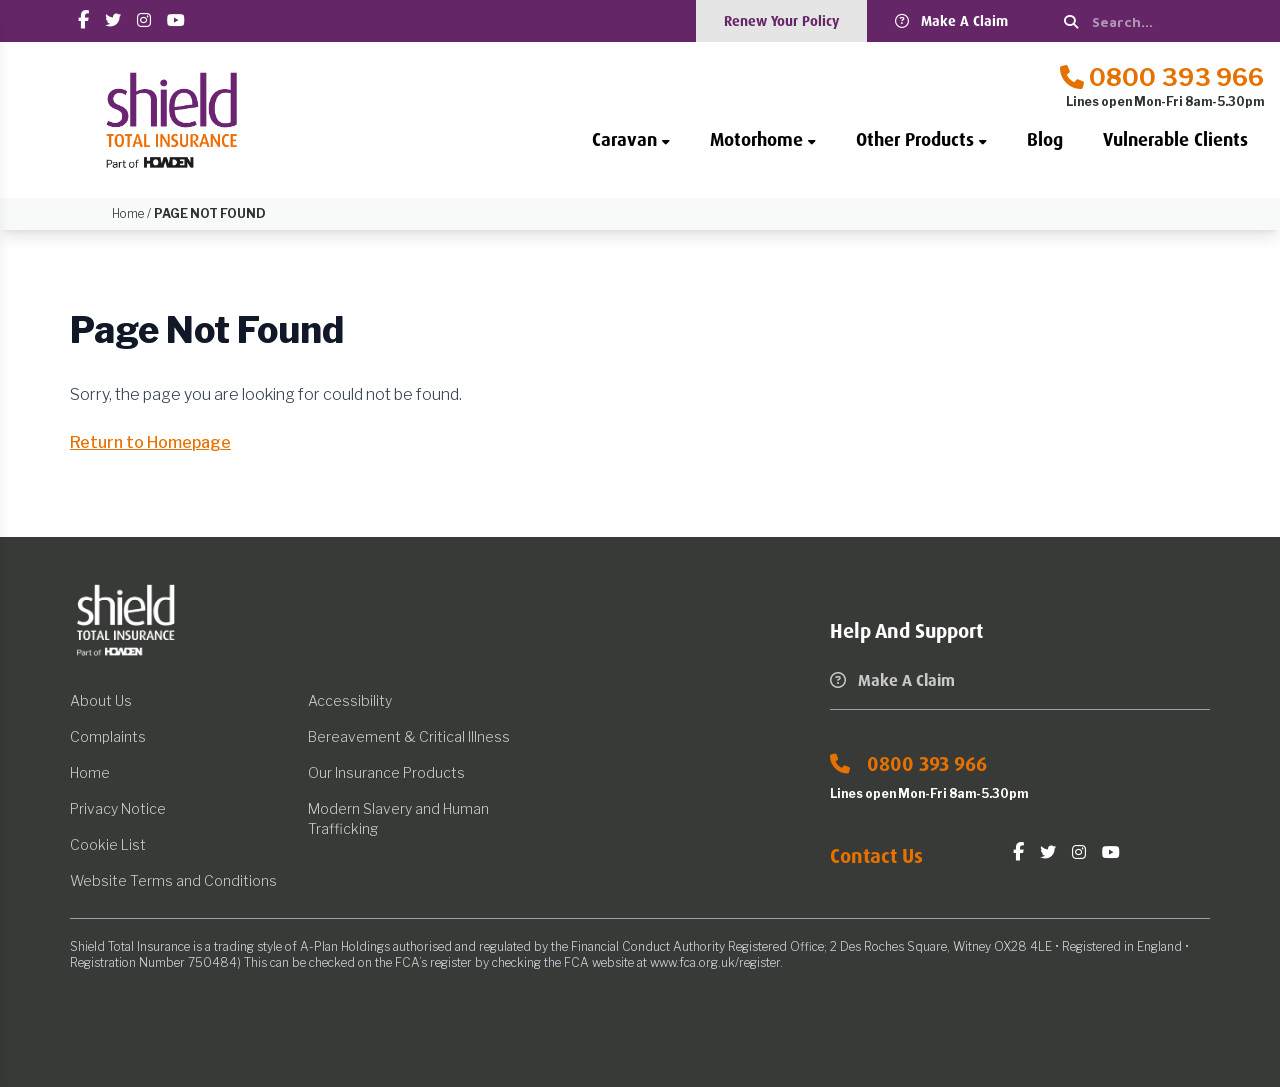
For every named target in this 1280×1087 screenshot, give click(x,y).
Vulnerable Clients (1175, 140)
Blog (1045, 140)
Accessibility (350, 700)
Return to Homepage (150, 442)
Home (90, 772)
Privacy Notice (118, 808)
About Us (101, 700)
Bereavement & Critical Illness (409, 736)
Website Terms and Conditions (173, 880)
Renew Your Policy (781, 21)
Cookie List (108, 844)
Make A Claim (951, 21)
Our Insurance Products (386, 772)
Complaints (108, 736)
